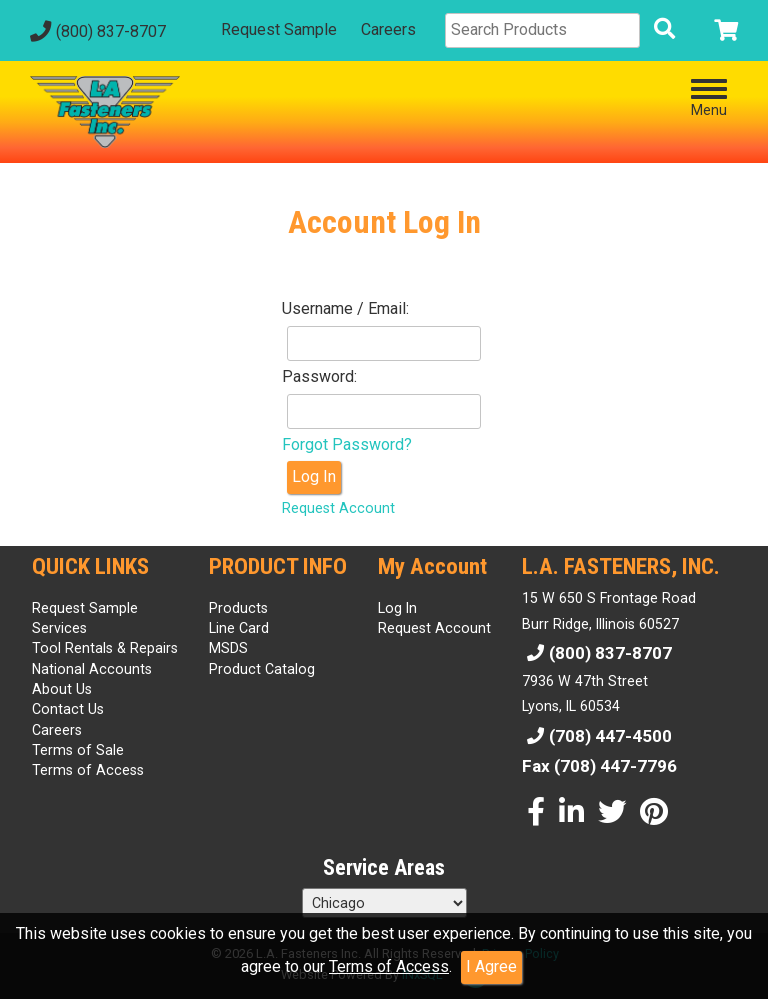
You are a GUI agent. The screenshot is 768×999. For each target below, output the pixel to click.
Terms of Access (389, 966)
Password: (319, 376)
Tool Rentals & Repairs (105, 648)
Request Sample (279, 29)
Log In (314, 476)
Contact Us (68, 709)
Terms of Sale (78, 750)
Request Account (338, 508)
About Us (62, 689)
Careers (388, 29)
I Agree (491, 966)
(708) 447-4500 (597, 736)
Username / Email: (345, 308)
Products (238, 608)
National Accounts (92, 669)
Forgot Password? (347, 444)
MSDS (228, 648)
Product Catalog (262, 669)
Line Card (239, 628)
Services (59, 628)
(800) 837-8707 (95, 31)
